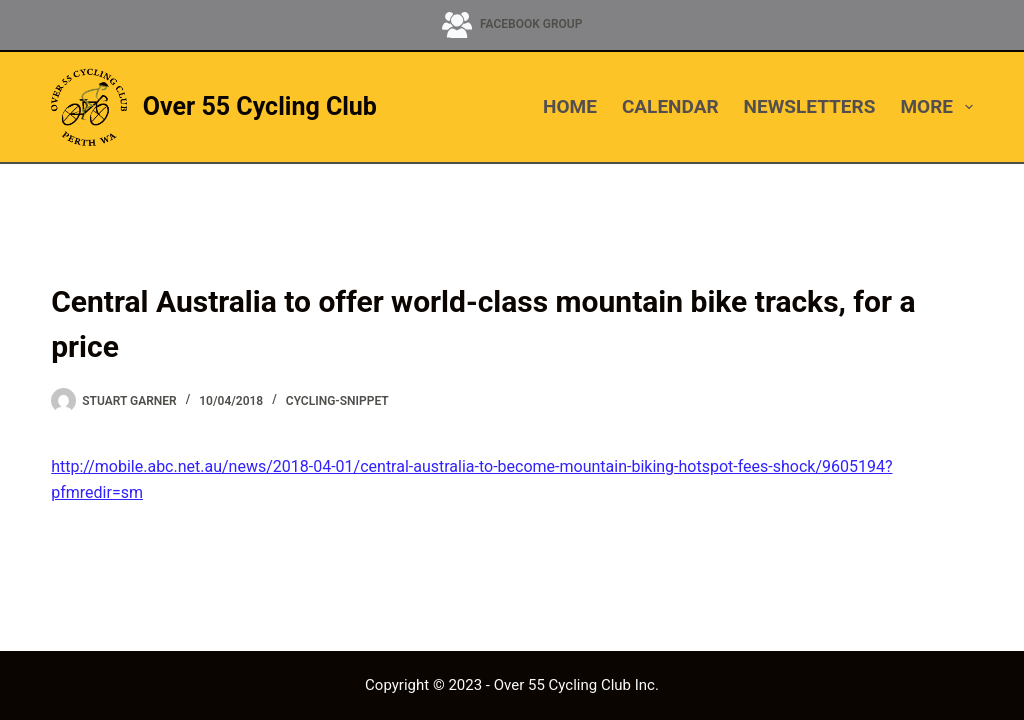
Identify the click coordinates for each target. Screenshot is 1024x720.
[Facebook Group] (512, 25)
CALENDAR (670, 106)
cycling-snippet (337, 401)
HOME (570, 106)
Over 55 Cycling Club (260, 106)
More (936, 107)
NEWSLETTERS (810, 106)
